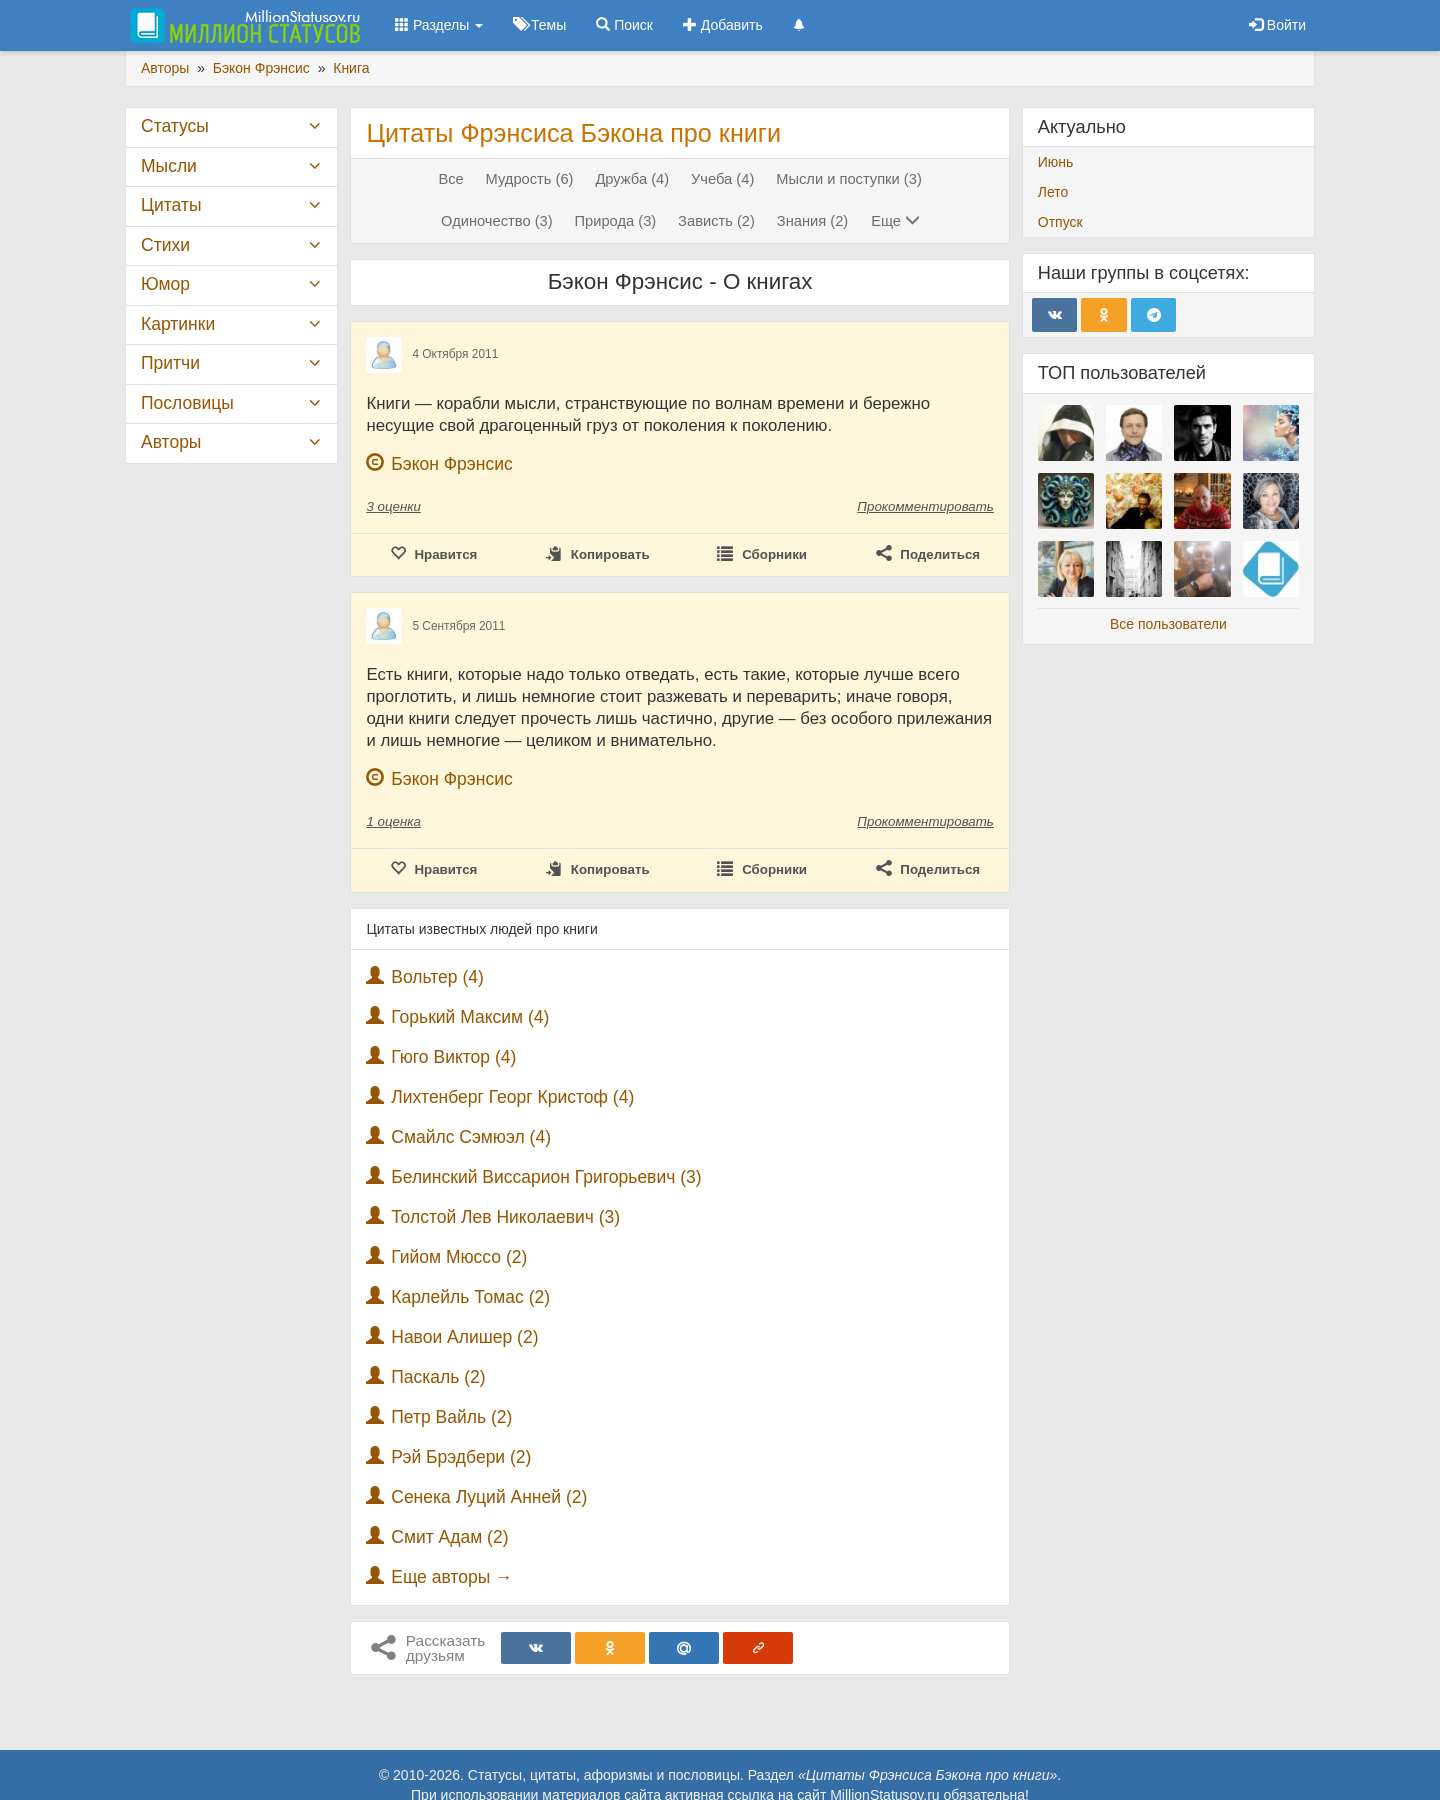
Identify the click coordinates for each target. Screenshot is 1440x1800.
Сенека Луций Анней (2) (489, 1497)
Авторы (171, 442)
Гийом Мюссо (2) (459, 1257)
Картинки (178, 324)
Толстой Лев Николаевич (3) (505, 1217)
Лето (1053, 192)
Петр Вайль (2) (451, 1417)
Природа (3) (615, 221)
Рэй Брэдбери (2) (461, 1457)
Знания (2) (812, 221)
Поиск (624, 25)
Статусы (175, 126)
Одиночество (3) (497, 221)
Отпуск (1060, 222)
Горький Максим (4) (470, 1017)
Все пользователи (1168, 624)
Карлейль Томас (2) (470, 1297)
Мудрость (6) (530, 179)
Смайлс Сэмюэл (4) (471, 1137)
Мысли (169, 166)
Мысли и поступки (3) (849, 179)
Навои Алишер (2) (464, 1337)
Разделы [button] (439, 25)
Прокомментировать (925, 506)
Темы (539, 25)
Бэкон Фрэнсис (451, 464)
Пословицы (187, 403)
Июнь (1056, 162)
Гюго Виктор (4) (453, 1057)
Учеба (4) (722, 179)
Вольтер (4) (437, 977)
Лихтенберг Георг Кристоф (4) (512, 1097)
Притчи (170, 363)
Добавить (723, 25)
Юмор (165, 284)
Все (450, 179)
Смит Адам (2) (449, 1537)
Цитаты (171, 205)
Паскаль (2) (438, 1377)
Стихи (165, 245)
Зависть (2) (716, 221)
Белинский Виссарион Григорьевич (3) (546, 1177)
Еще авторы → (451, 1577)
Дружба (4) (632, 179)
